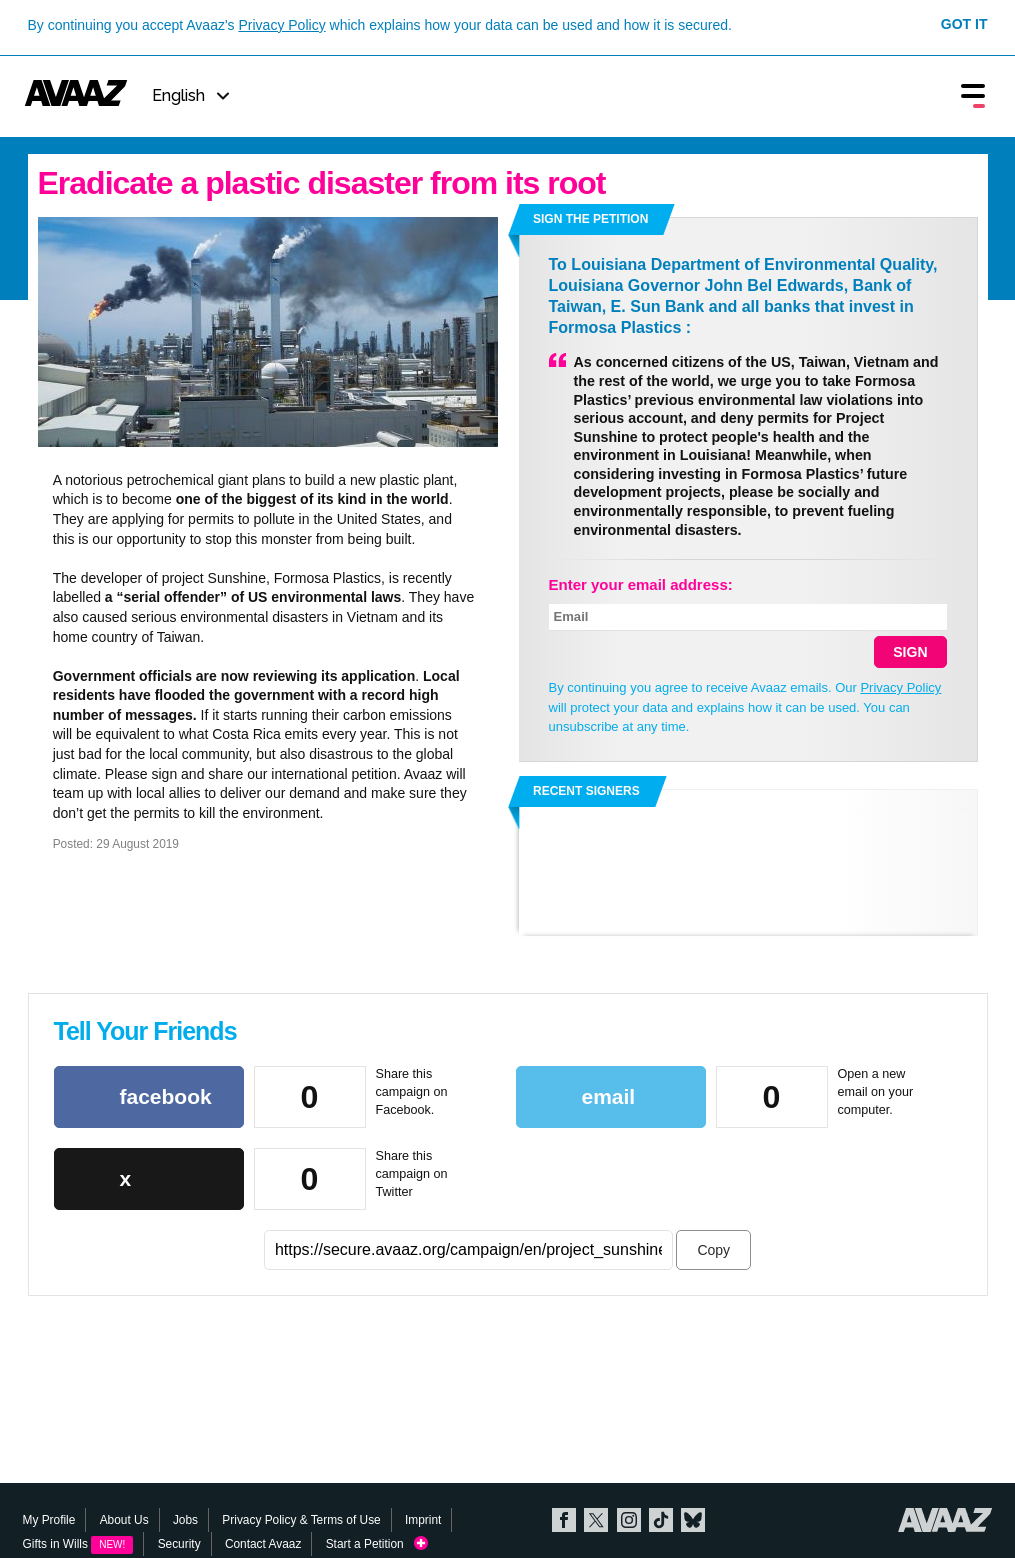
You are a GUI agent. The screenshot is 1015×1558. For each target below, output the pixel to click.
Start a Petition (377, 1544)
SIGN (910, 652)
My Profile (49, 1520)
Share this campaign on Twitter (412, 1173)
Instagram (629, 1520)
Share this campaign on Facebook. (412, 1091)
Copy (713, 1250)
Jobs (185, 1520)
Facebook (564, 1520)
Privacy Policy (282, 25)
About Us (124, 1520)
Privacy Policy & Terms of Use (301, 1520)
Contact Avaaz (263, 1544)
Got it (964, 24)
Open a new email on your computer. (876, 1091)
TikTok (661, 1520)
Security (179, 1544)
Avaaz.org (945, 1520)
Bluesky (693, 1520)
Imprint (423, 1520)
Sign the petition (590, 219)
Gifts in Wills (78, 1544)
